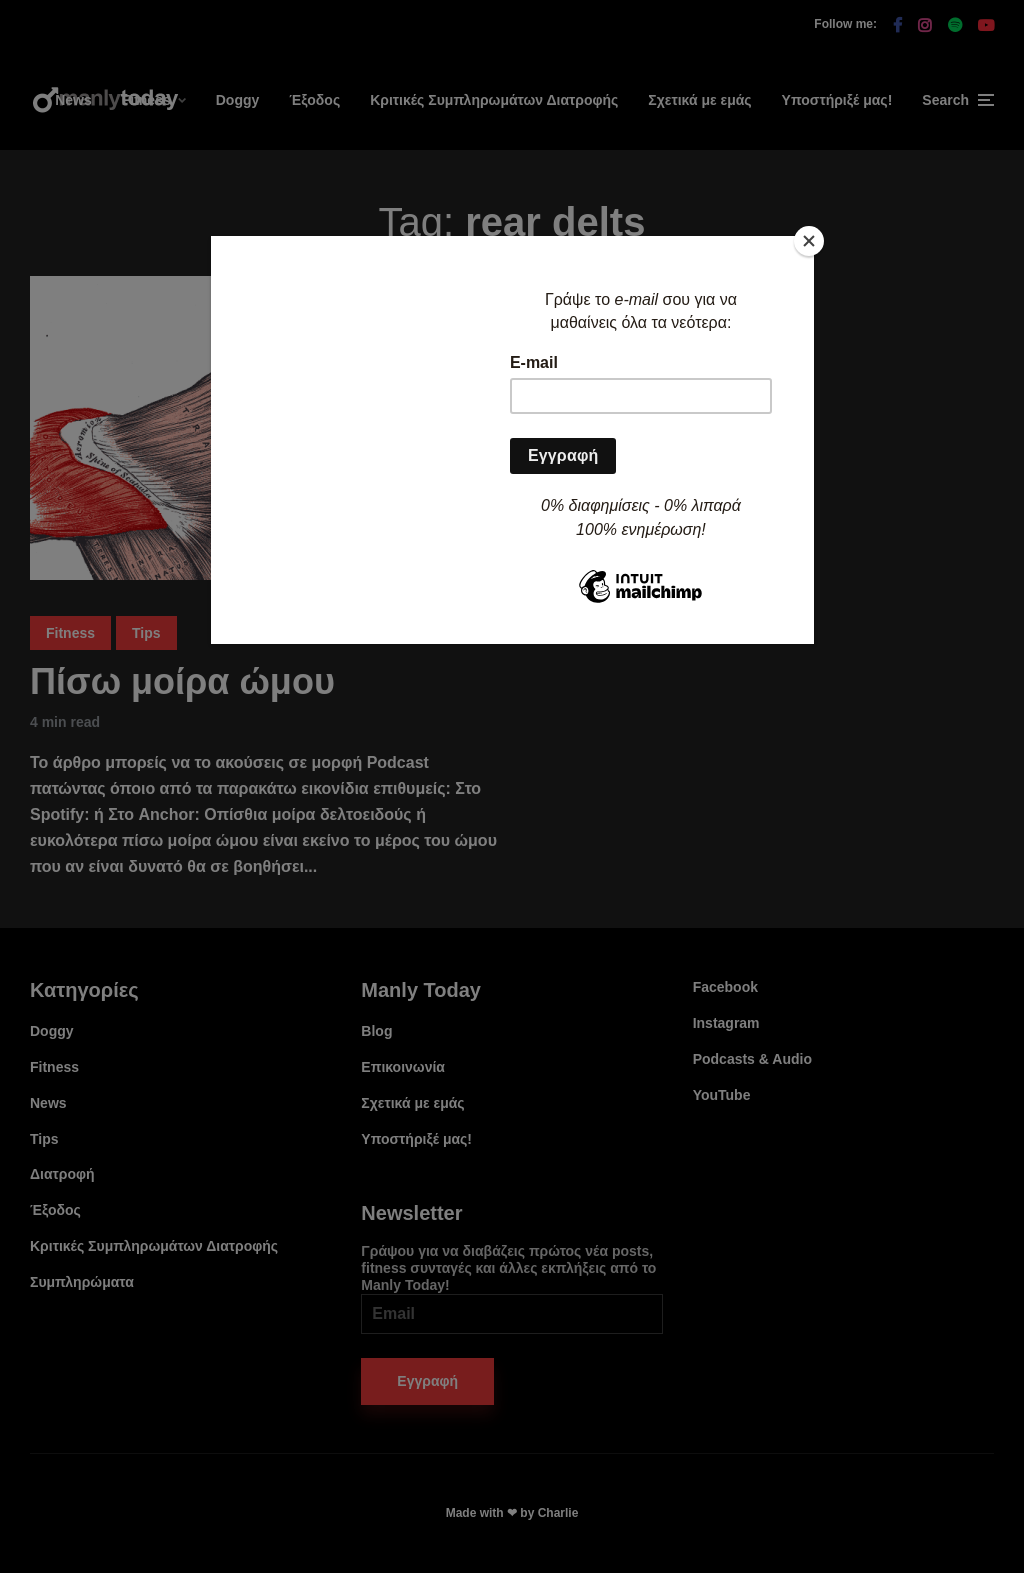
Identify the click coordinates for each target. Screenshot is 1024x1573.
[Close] (809, 241)
